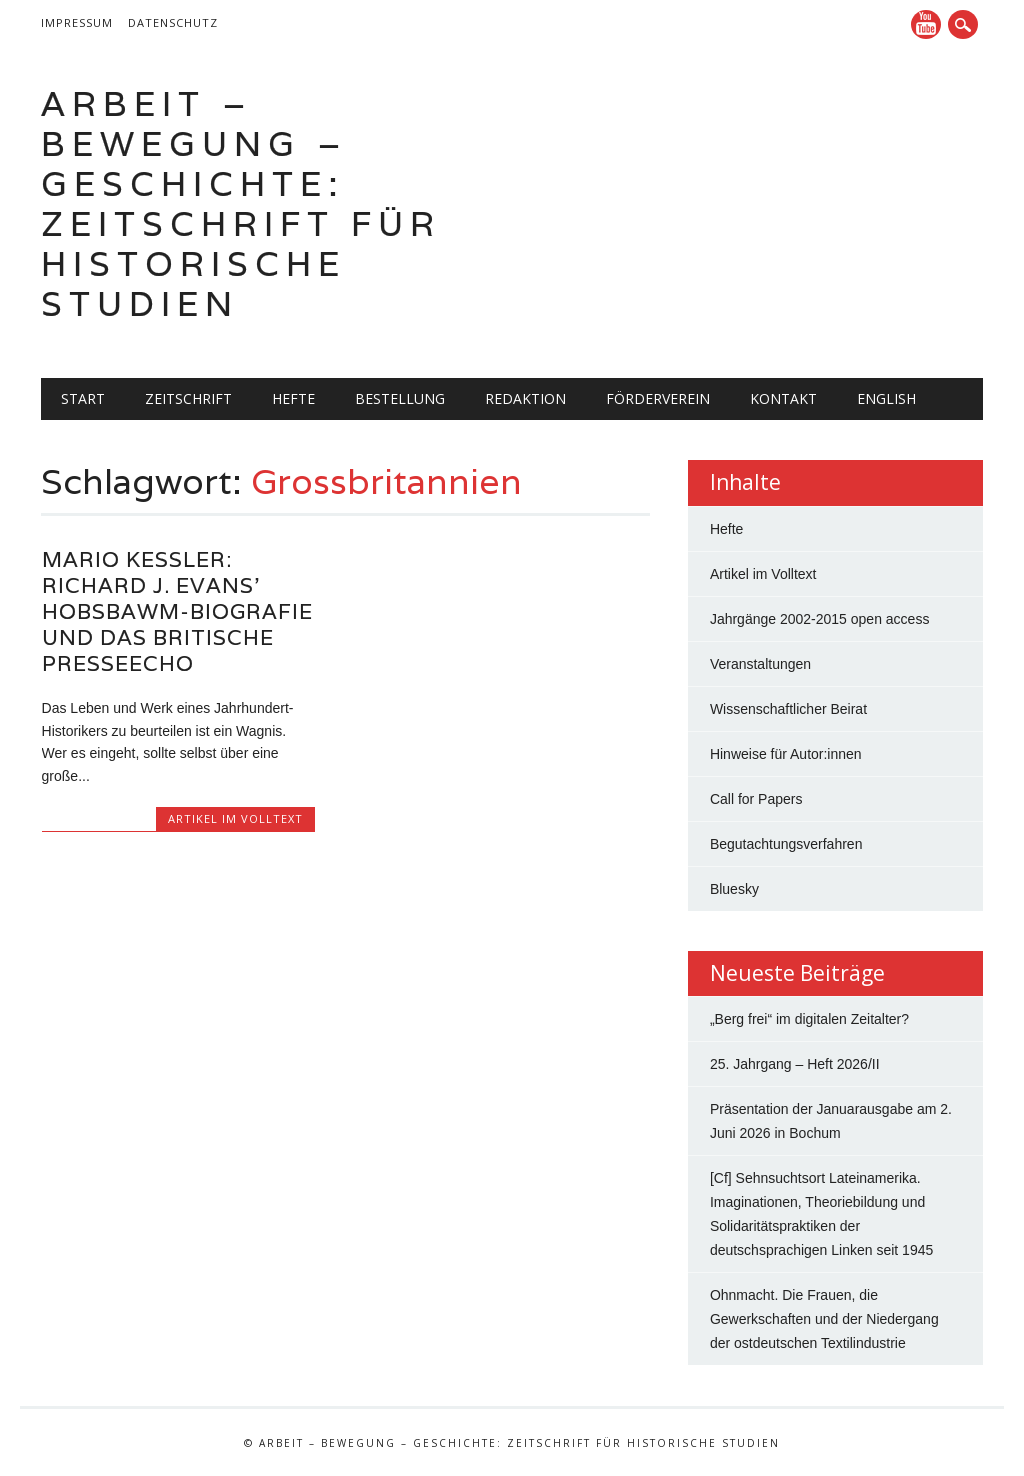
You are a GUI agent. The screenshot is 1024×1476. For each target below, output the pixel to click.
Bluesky (734, 889)
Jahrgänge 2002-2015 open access (820, 619)
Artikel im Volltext (235, 818)
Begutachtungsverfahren (786, 844)
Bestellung (400, 398)
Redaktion (525, 398)
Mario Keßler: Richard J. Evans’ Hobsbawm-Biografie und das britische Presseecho (177, 611)
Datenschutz (173, 22)
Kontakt (783, 398)
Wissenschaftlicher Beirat (788, 709)
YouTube (926, 24)
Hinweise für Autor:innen (786, 754)
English (886, 398)
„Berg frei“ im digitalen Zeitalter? (809, 1019)
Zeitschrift (188, 398)
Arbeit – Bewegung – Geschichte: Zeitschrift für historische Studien (241, 203)
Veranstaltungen (760, 664)
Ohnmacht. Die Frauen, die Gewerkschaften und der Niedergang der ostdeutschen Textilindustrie (824, 1319)
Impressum (77, 22)
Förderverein (658, 398)
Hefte (293, 398)
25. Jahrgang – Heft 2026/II (795, 1064)
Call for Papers (756, 799)
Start (83, 398)
